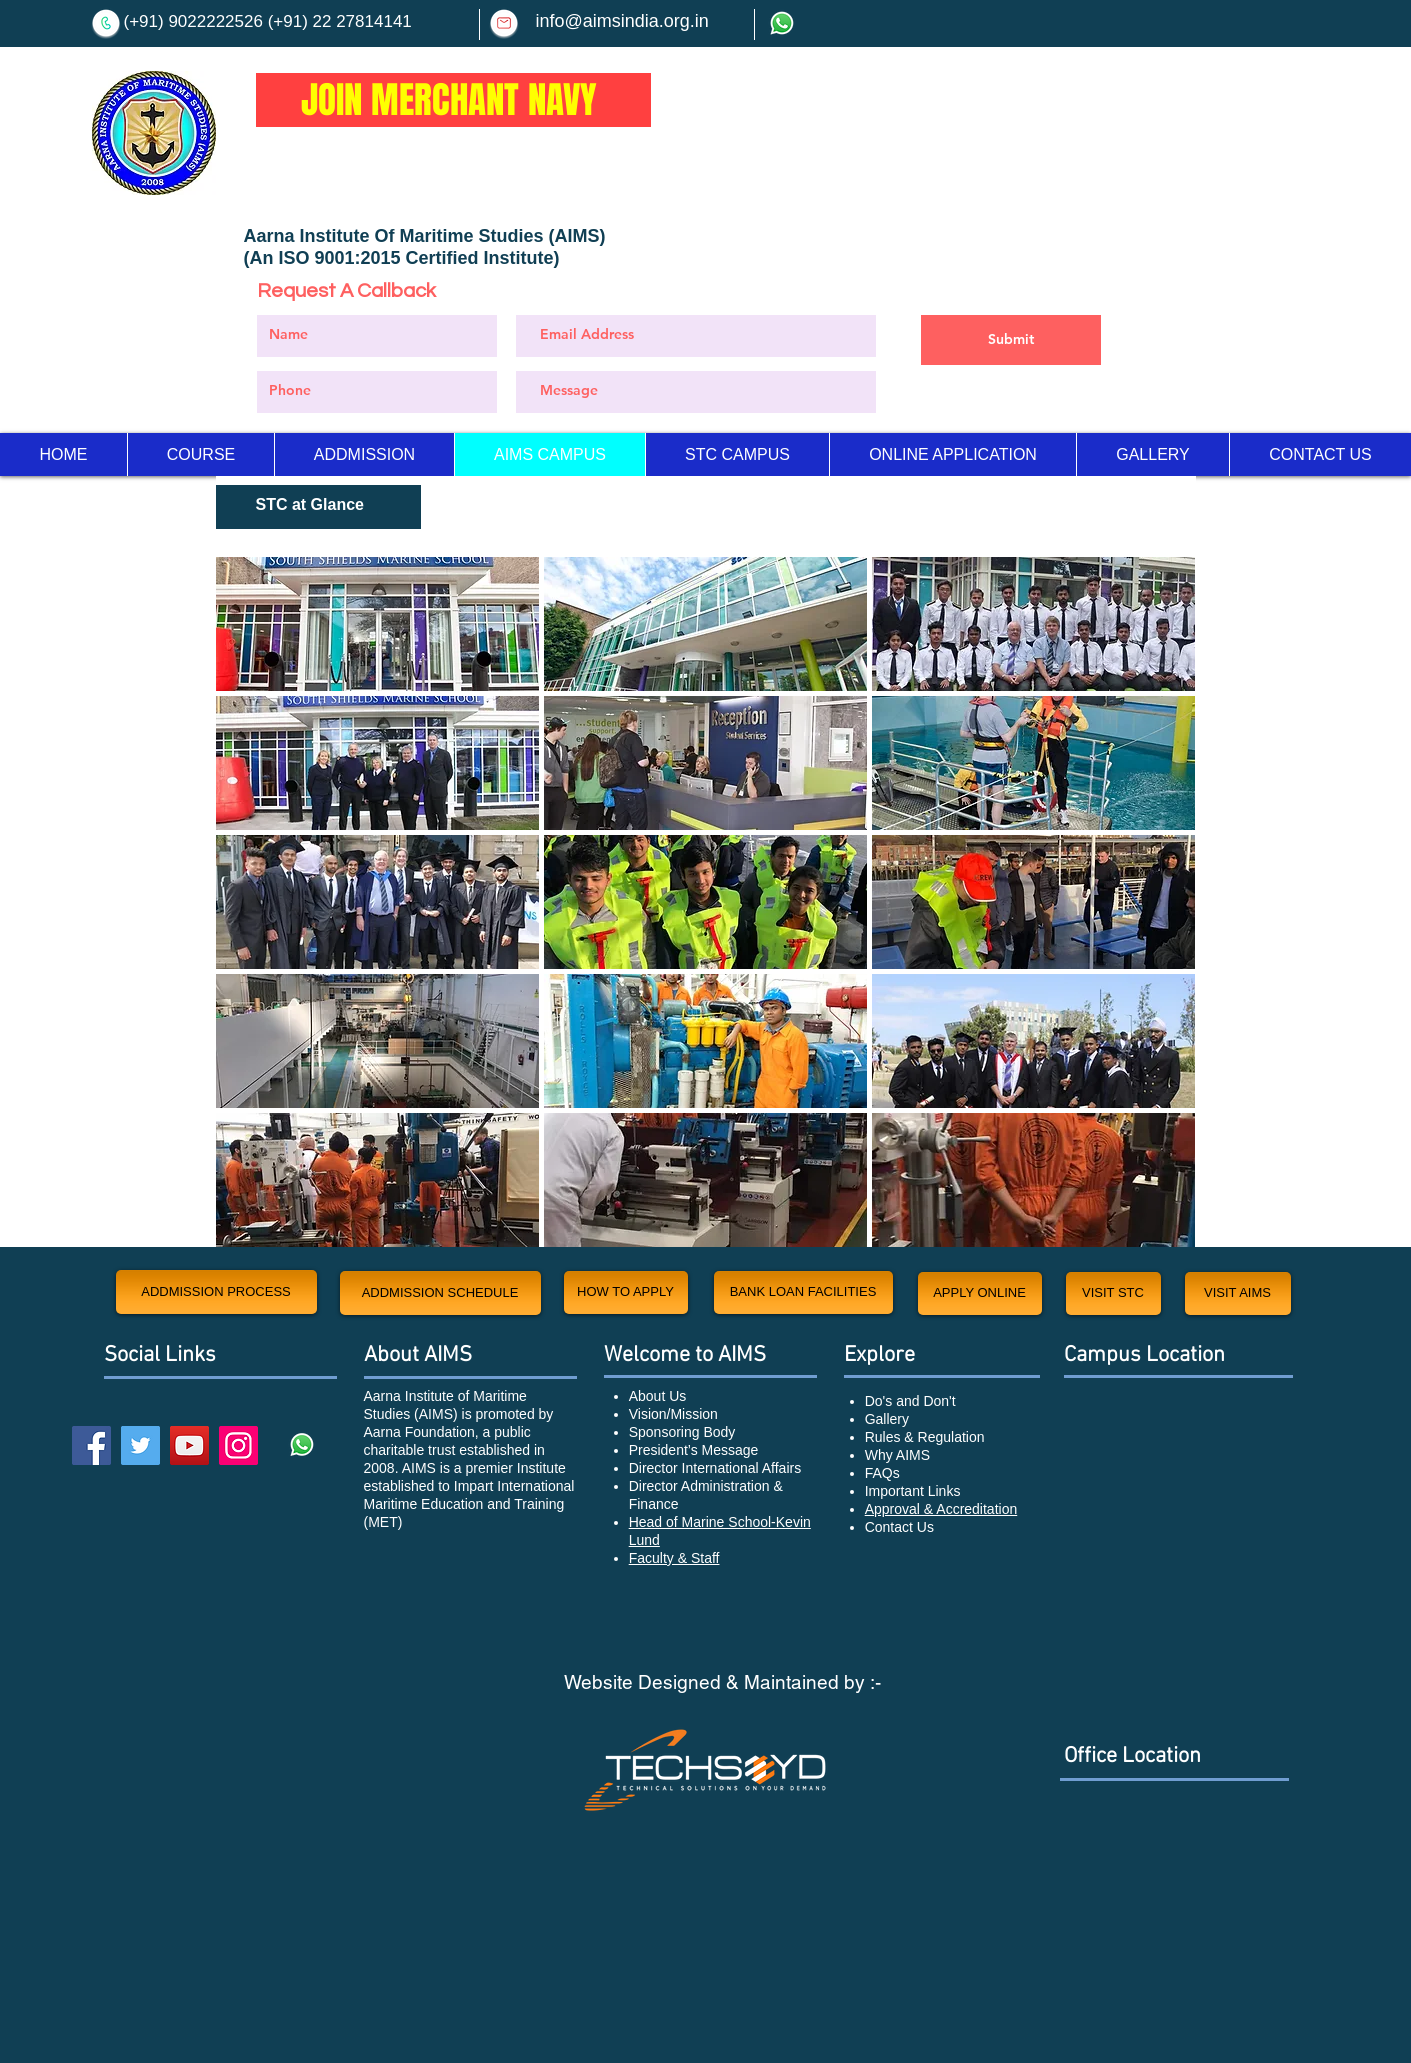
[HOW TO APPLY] (626, 1292)
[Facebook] (91, 1445)
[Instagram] (238, 1445)
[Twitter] (140, 1445)
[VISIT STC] (1113, 1293)
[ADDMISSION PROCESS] (216, 1292)
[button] (377, 624)
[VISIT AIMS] (1238, 1293)
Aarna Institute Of (322, 236)
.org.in (684, 21)
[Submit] (1011, 340)
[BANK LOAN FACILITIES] (803, 1292)
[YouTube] (189, 1445)
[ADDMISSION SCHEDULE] (440, 1293)
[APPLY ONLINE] (980, 1293)
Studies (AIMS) (542, 236)
